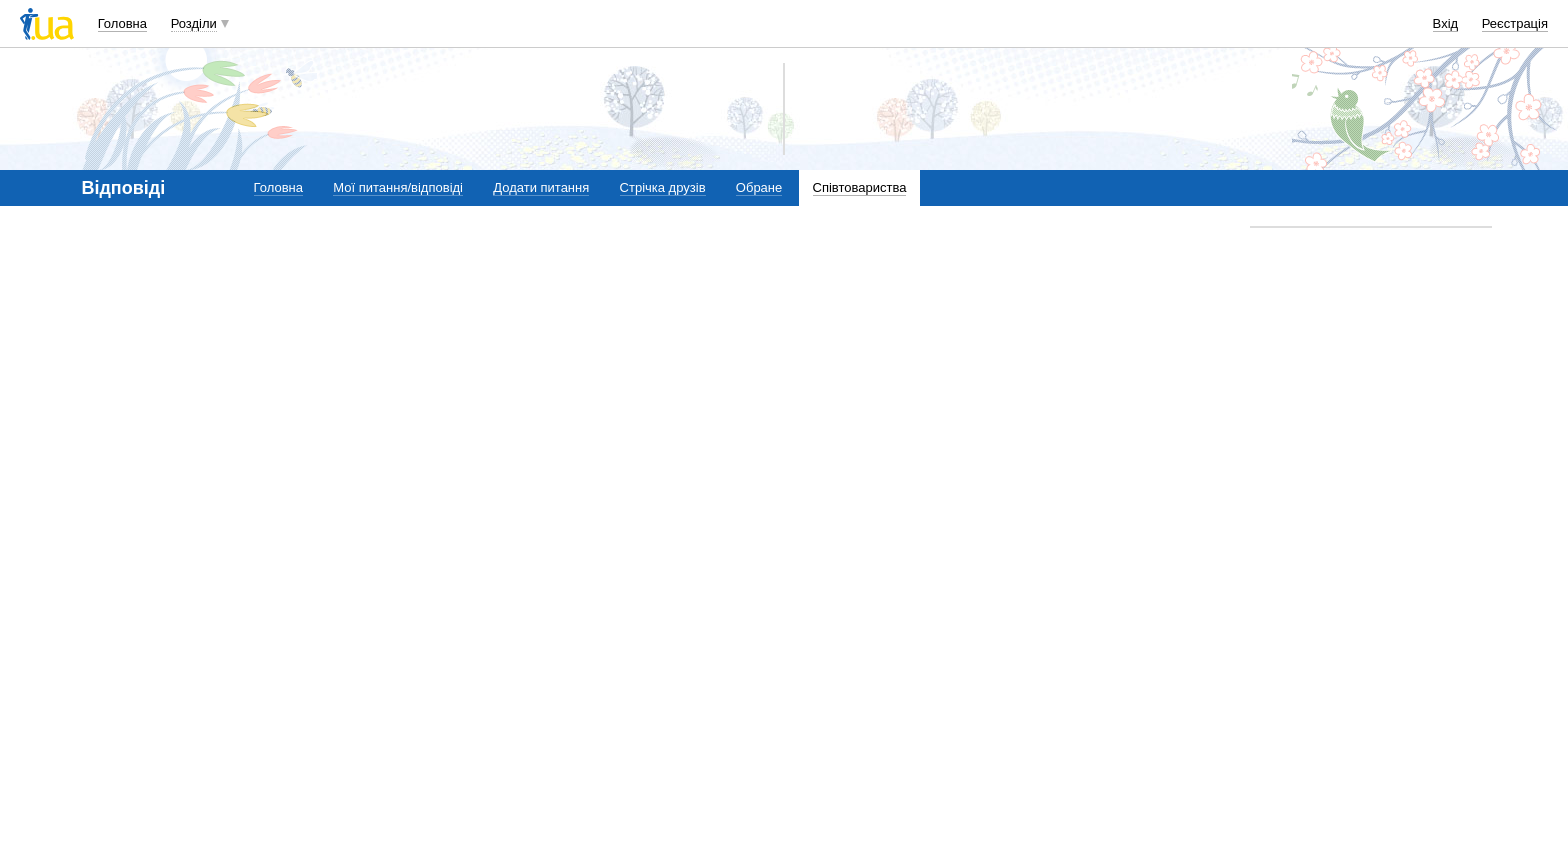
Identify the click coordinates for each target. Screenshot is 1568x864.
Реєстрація (1515, 23)
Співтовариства (860, 187)
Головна (122, 23)
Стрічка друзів (663, 187)
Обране (759, 187)
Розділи (194, 23)
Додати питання (541, 187)
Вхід (1446, 23)
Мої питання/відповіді (398, 187)
